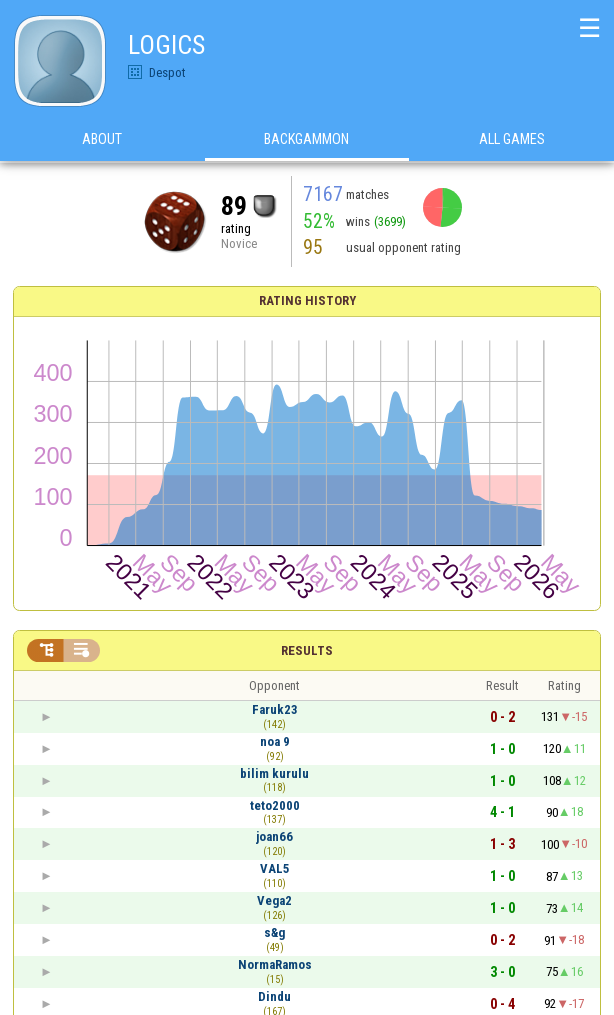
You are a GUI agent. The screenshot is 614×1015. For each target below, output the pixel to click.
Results (307, 650)
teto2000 (275, 805)
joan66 (274, 836)
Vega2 (274, 900)
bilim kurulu (274, 773)
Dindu (274, 996)
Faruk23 (275, 709)
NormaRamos (275, 964)
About (102, 139)
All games (512, 139)
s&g (274, 932)
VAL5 (275, 868)
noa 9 (275, 741)
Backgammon (306, 139)
